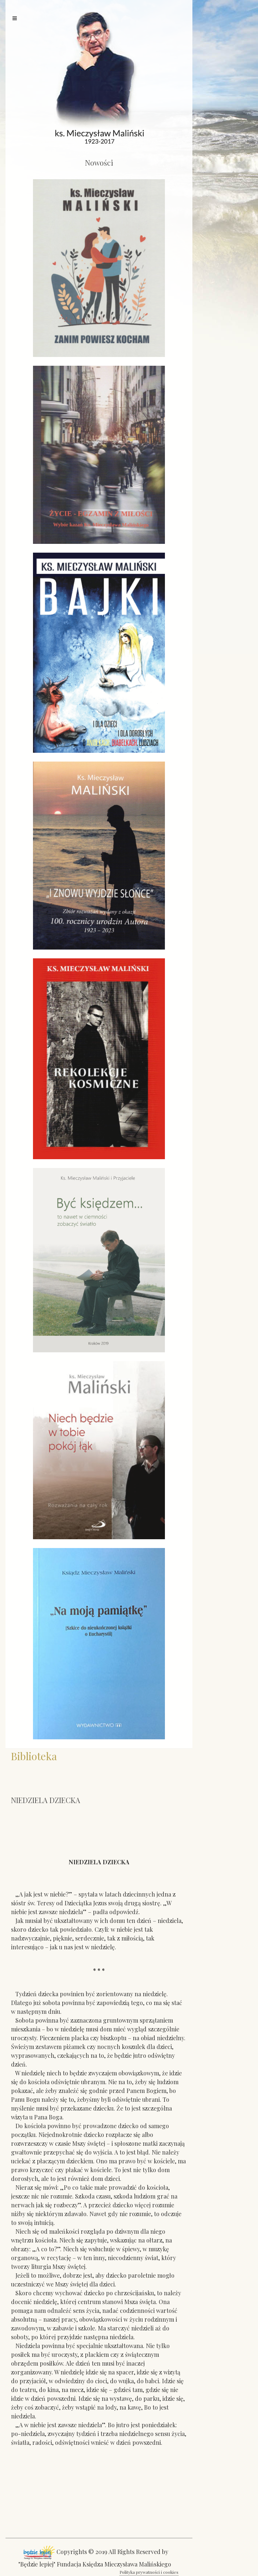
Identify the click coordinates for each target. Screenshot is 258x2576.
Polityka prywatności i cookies (148, 2572)
